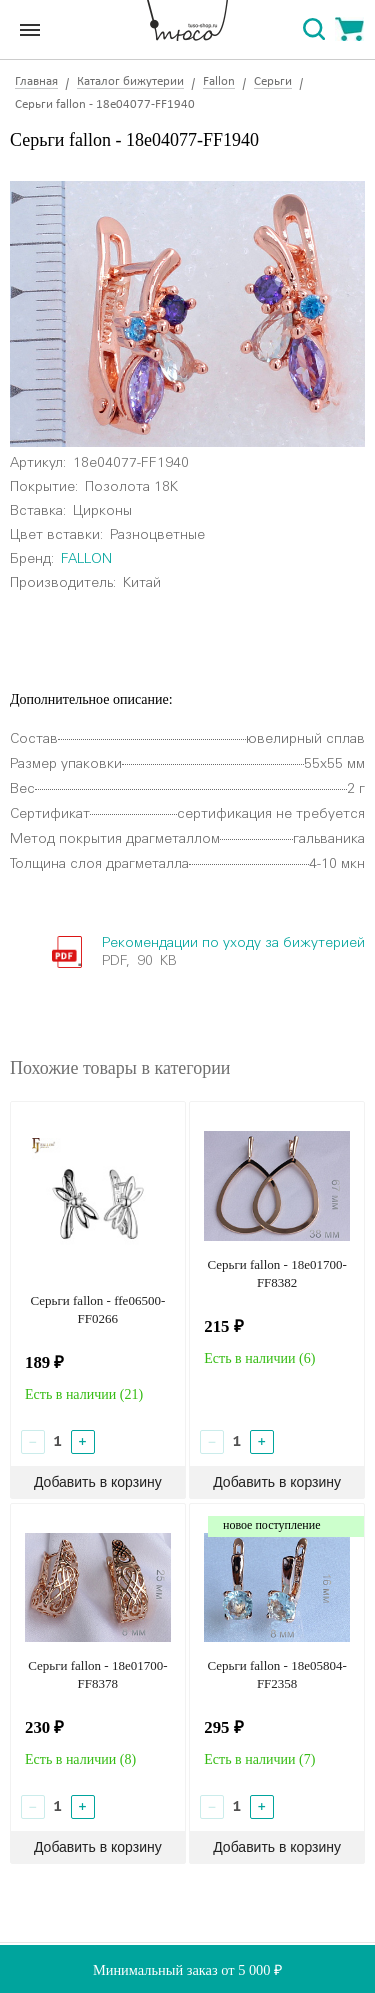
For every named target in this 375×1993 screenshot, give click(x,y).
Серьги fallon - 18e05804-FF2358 (276, 1674)
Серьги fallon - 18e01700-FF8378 (97, 1674)
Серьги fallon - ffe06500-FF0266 (97, 1309)
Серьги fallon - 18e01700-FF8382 (276, 1273)
